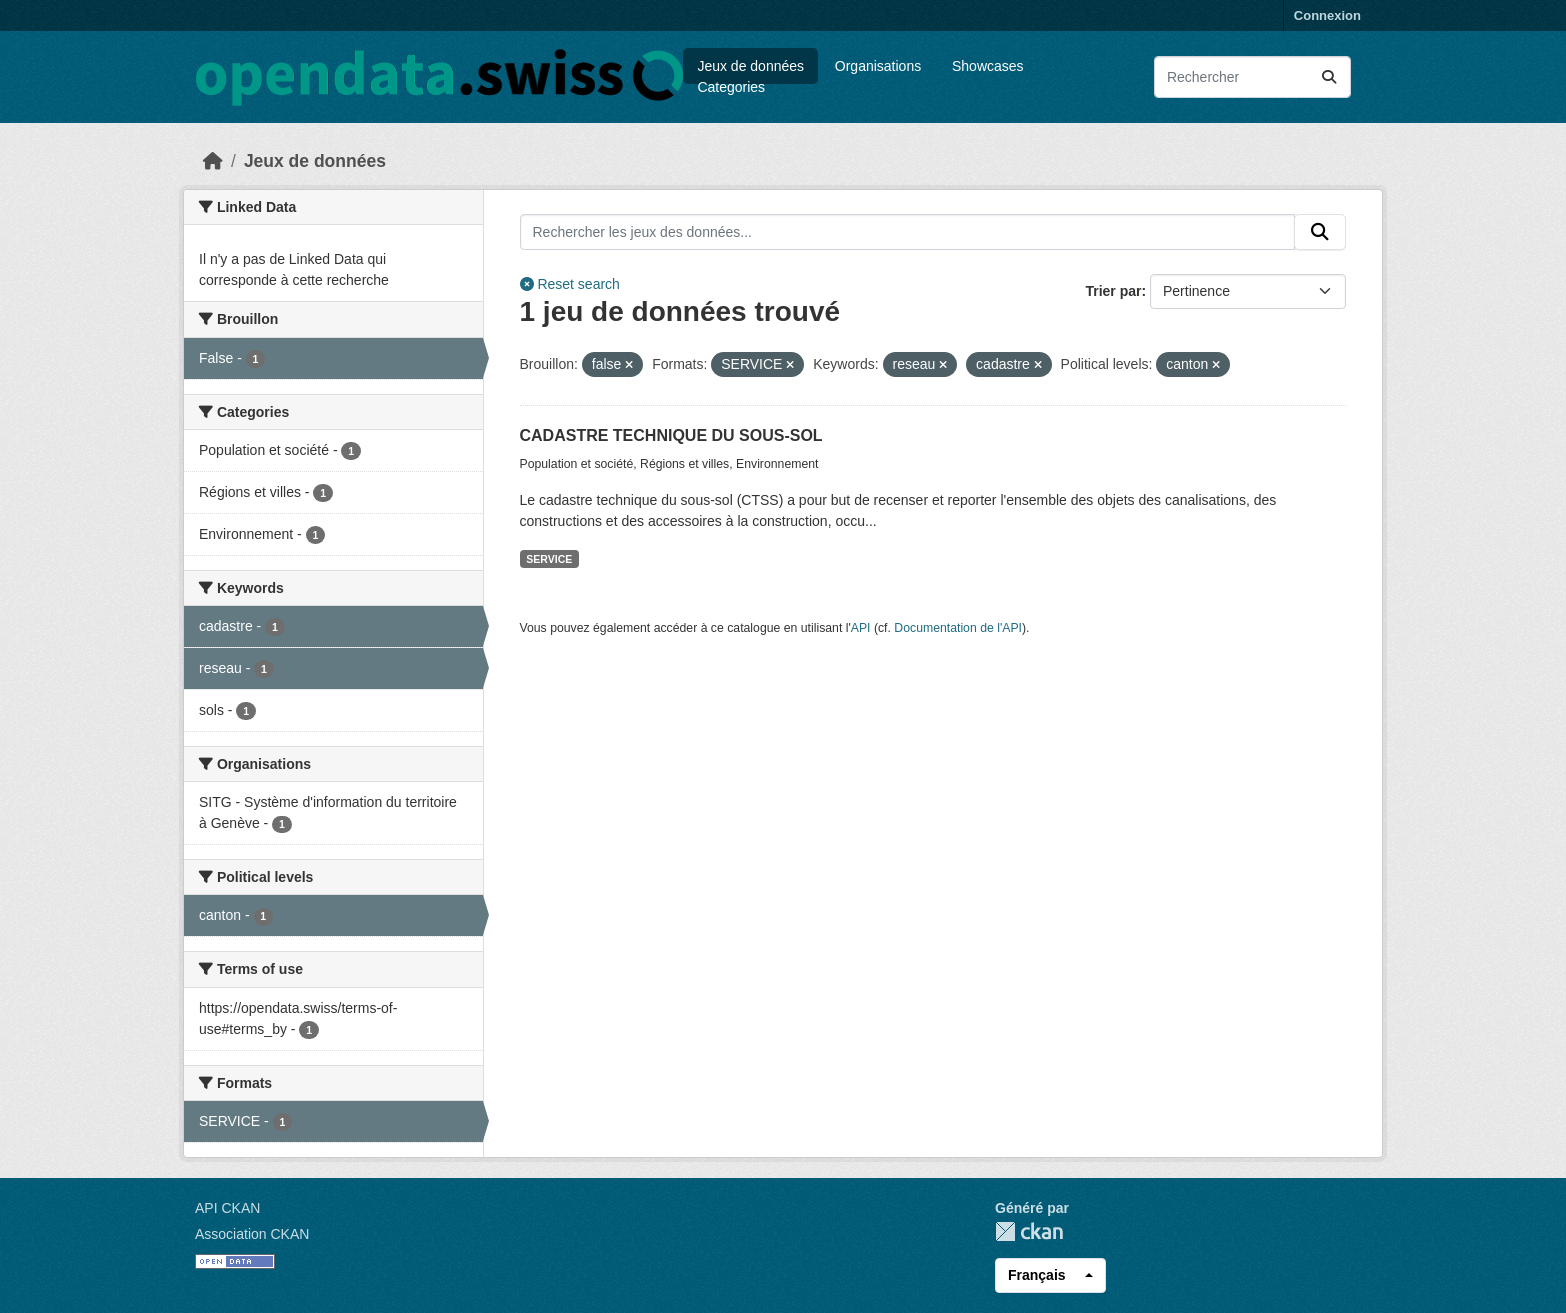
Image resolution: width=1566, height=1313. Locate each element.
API (861, 628)
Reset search (570, 284)
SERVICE (549, 559)
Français (1037, 1275)
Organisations (878, 66)
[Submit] (1329, 77)
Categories (731, 87)
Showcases (988, 66)
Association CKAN (252, 1234)
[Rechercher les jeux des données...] (1252, 77)
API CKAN (227, 1208)
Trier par (1113, 291)
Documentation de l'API (958, 628)
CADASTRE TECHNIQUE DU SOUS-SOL (671, 435)
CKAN (1029, 1231)
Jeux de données (750, 66)
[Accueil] (213, 161)
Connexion (1327, 15)
